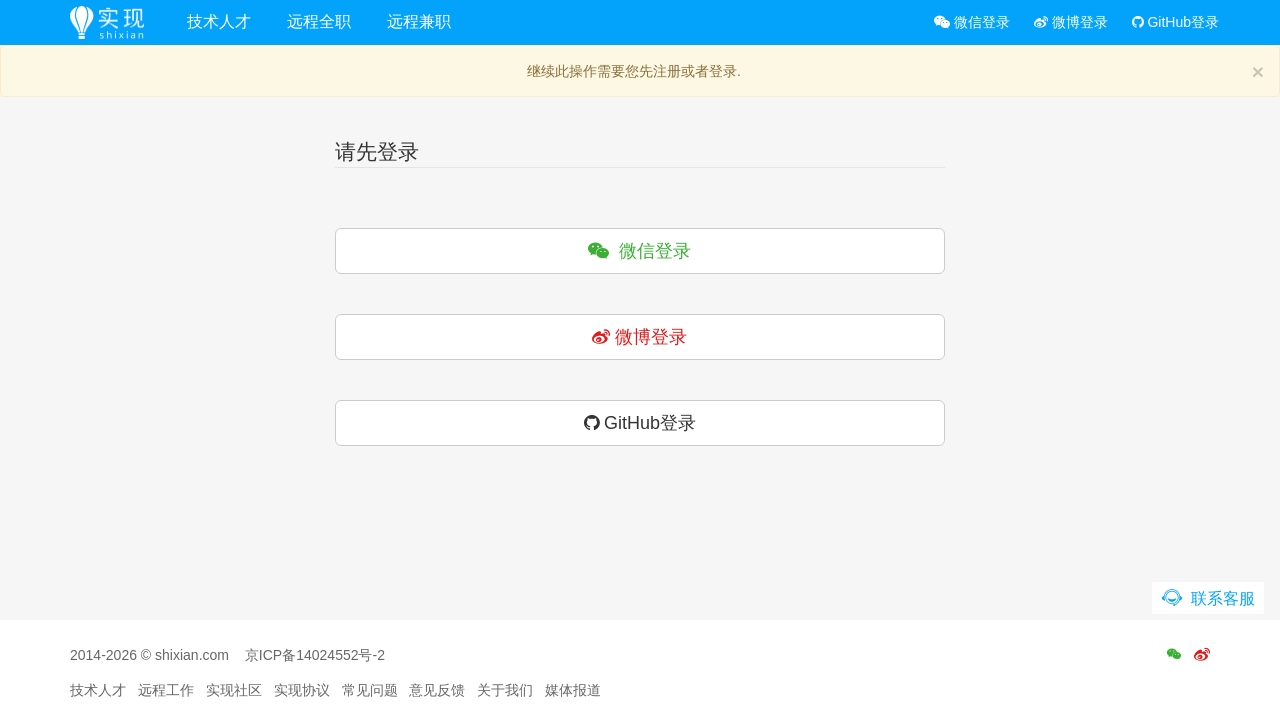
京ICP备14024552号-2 (315, 655)
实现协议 (302, 690)
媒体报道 (573, 690)
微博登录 (1071, 22)
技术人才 (219, 21)
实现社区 (234, 690)
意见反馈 (437, 690)
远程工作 (166, 690)
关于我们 (505, 690)
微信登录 (972, 22)
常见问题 (370, 690)
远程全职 (319, 21)
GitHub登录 (1175, 22)
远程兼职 (419, 21)
